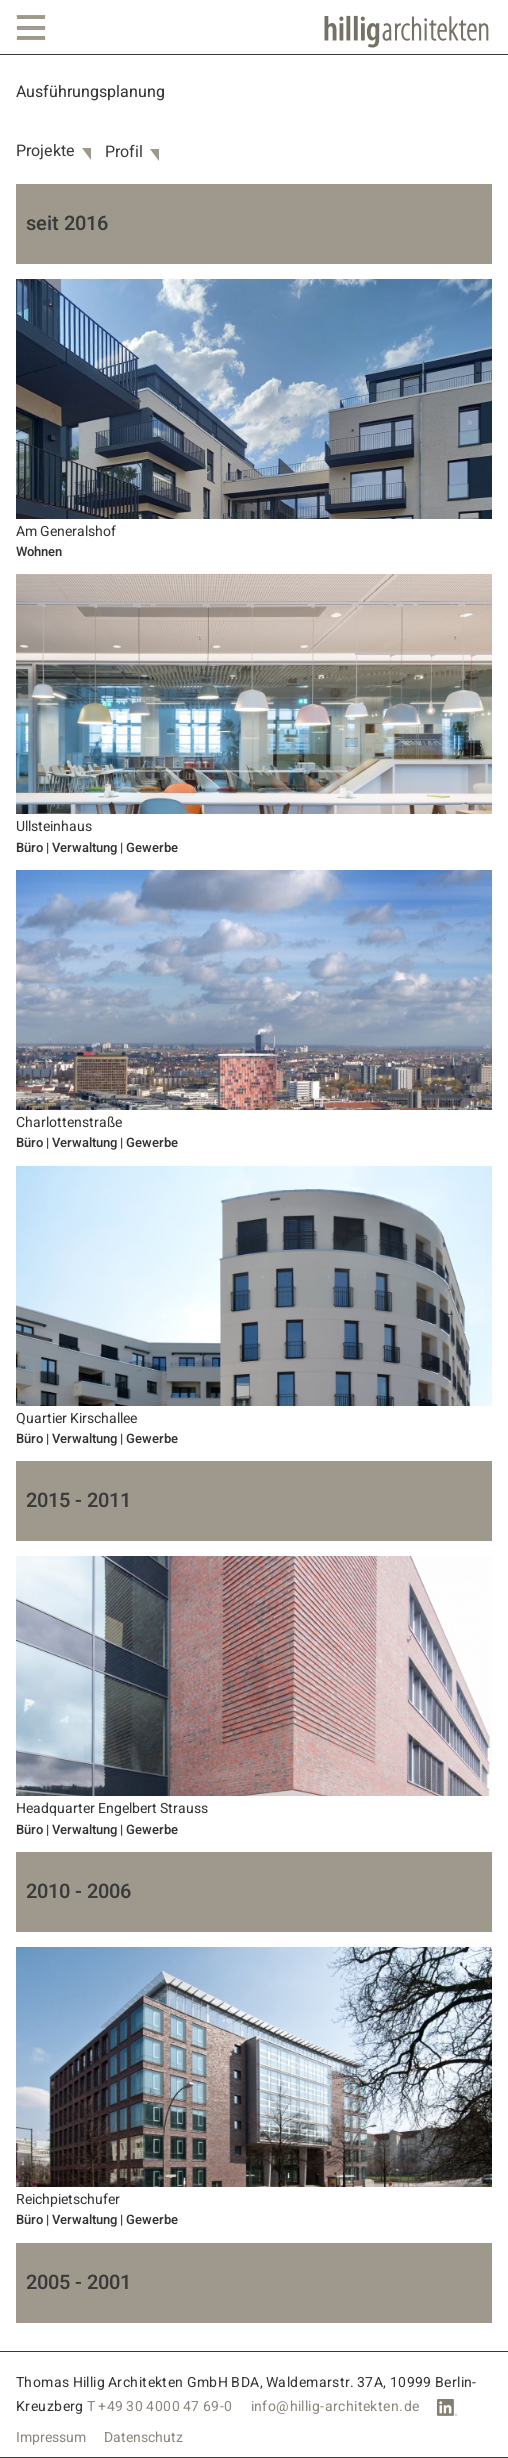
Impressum (51, 2438)
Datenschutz (143, 2438)
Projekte (45, 151)
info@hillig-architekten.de (335, 2406)
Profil (124, 152)
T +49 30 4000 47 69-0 (160, 2406)
